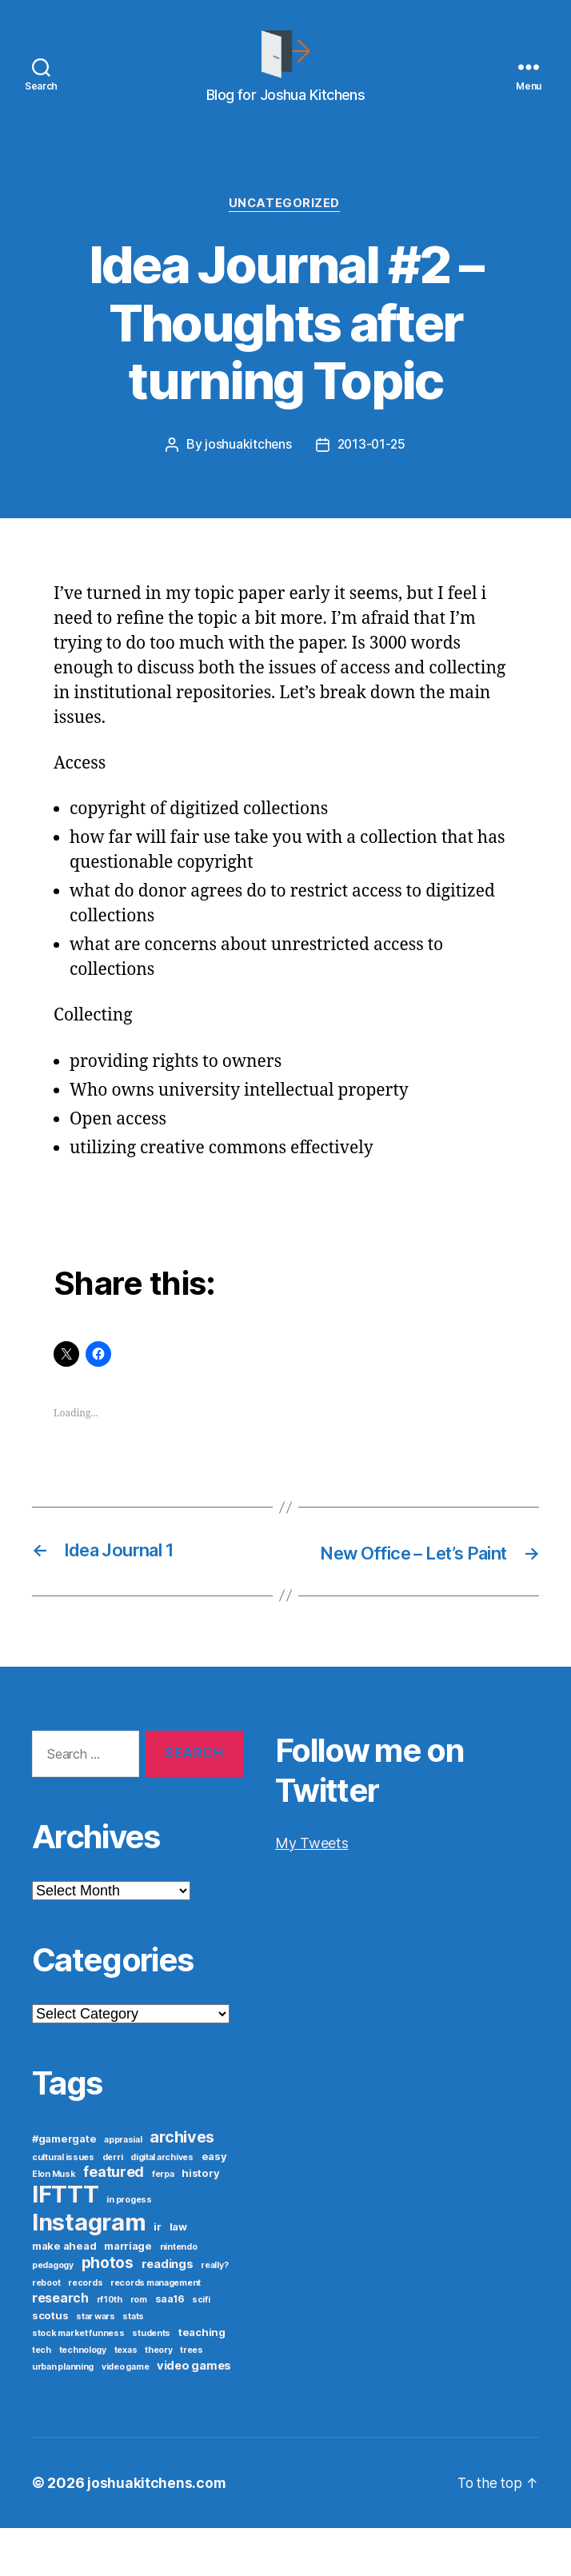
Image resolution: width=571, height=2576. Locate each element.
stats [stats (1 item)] (133, 2364)
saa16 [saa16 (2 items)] (170, 2346)
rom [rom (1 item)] (138, 2347)
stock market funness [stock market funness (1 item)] (78, 2381)
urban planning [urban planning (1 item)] (63, 2415)
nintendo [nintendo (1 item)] (179, 2295)
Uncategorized (285, 229)
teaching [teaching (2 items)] (202, 2380)
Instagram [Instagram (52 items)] (89, 2270)
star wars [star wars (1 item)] (95, 2364)
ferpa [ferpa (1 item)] (163, 2222)
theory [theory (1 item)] (158, 2398)
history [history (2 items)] (200, 2221)
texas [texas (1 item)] (126, 2398)
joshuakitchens (246, 469)
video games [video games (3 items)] (194, 2413)
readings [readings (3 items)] (168, 2312)
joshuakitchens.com (156, 2530)
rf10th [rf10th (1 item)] (109, 2347)
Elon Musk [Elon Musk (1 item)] (54, 2222)
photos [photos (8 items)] (108, 2310)
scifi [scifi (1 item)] (201, 2347)
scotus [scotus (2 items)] (50, 2363)
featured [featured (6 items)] (113, 2219)
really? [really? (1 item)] (214, 2313)
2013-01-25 (371, 469)
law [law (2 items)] (178, 2274)
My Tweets (312, 1891)
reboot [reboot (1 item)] (46, 2331)
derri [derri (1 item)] (112, 2205)
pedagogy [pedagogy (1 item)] (53, 2313)
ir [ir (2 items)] (157, 2274)
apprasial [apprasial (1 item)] (123, 2188)
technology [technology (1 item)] (82, 2398)
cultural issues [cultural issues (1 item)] (63, 2205)
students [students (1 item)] (151, 2381)
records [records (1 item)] (85, 2331)
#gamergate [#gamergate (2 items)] (64, 2186)
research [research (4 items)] (60, 2346)
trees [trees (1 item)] (191, 2398)
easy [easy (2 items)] (214, 2204)
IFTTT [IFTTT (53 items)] (65, 2242)
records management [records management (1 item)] (155, 2331)
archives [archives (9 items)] (182, 2185)
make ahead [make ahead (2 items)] (64, 2293)
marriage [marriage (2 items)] (128, 2293)
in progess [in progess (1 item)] (128, 2248)
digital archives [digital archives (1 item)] (162, 2205)
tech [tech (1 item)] (41, 2398)
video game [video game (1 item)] (125, 2415)
